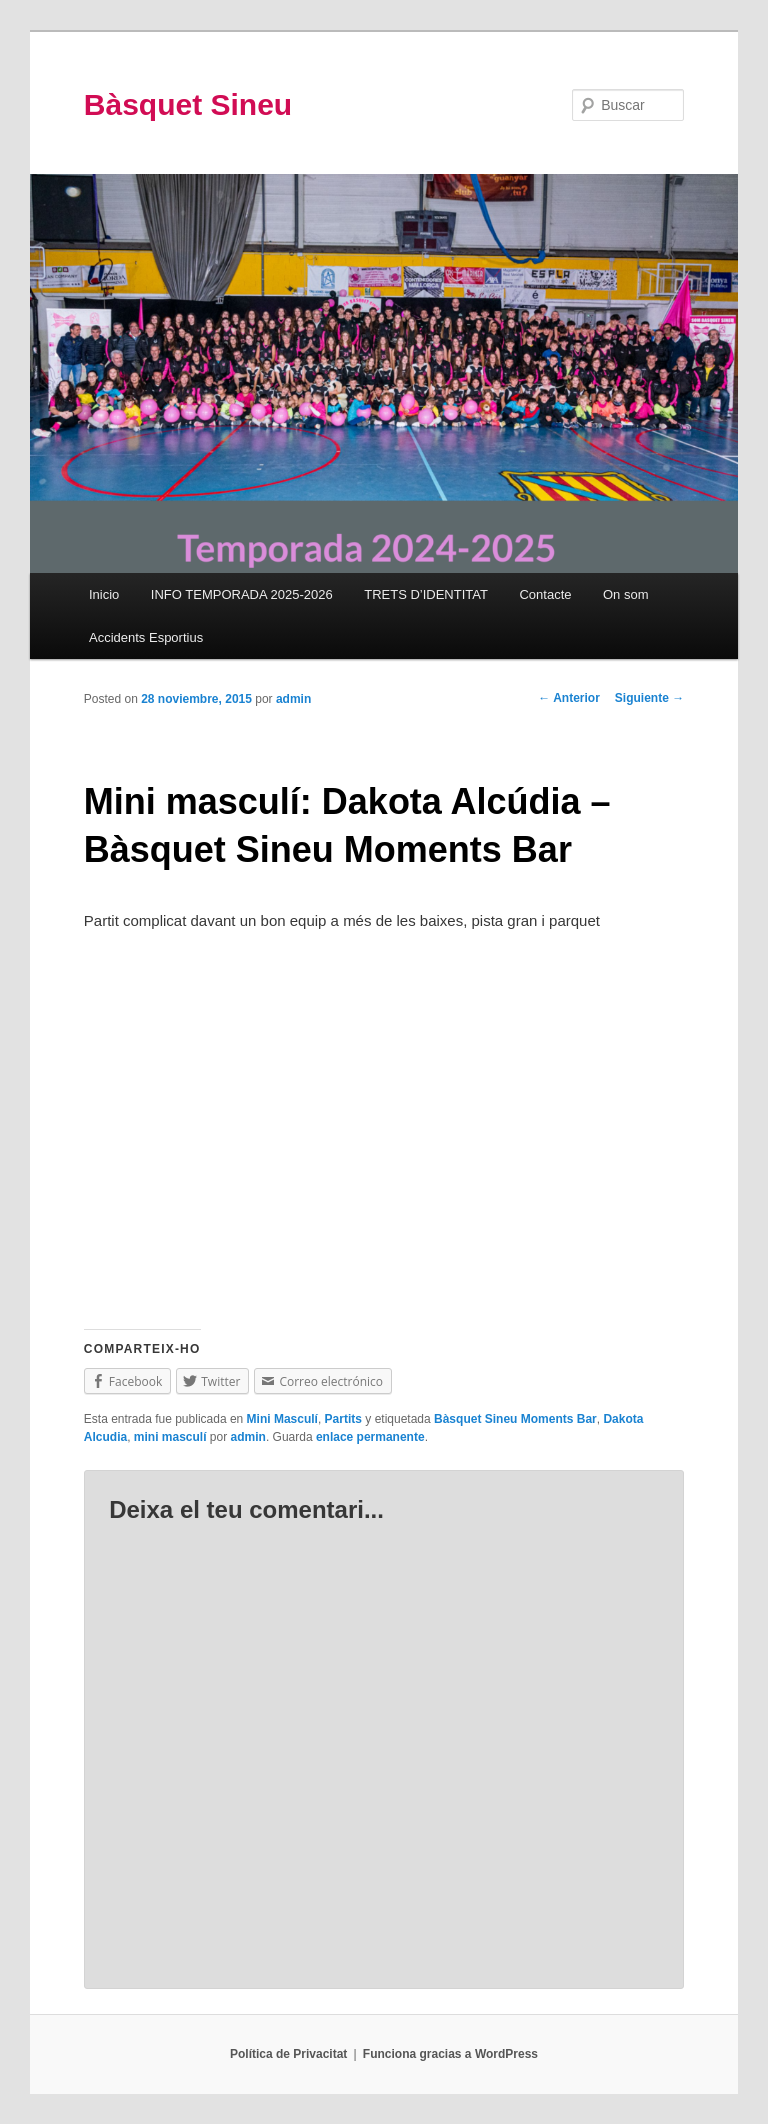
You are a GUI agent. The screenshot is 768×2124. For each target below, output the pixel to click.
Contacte (545, 594)
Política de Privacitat (288, 2054)
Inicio (104, 594)
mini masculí (170, 1437)
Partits (343, 1419)
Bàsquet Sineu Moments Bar (515, 1419)
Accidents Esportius (146, 637)
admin (293, 699)
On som (626, 594)
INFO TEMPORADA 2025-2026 (242, 594)
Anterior (569, 698)
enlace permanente (370, 1437)
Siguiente (649, 698)
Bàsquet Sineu (188, 104)
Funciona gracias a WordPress (450, 2054)
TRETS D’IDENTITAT (426, 594)
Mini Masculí (282, 1419)
